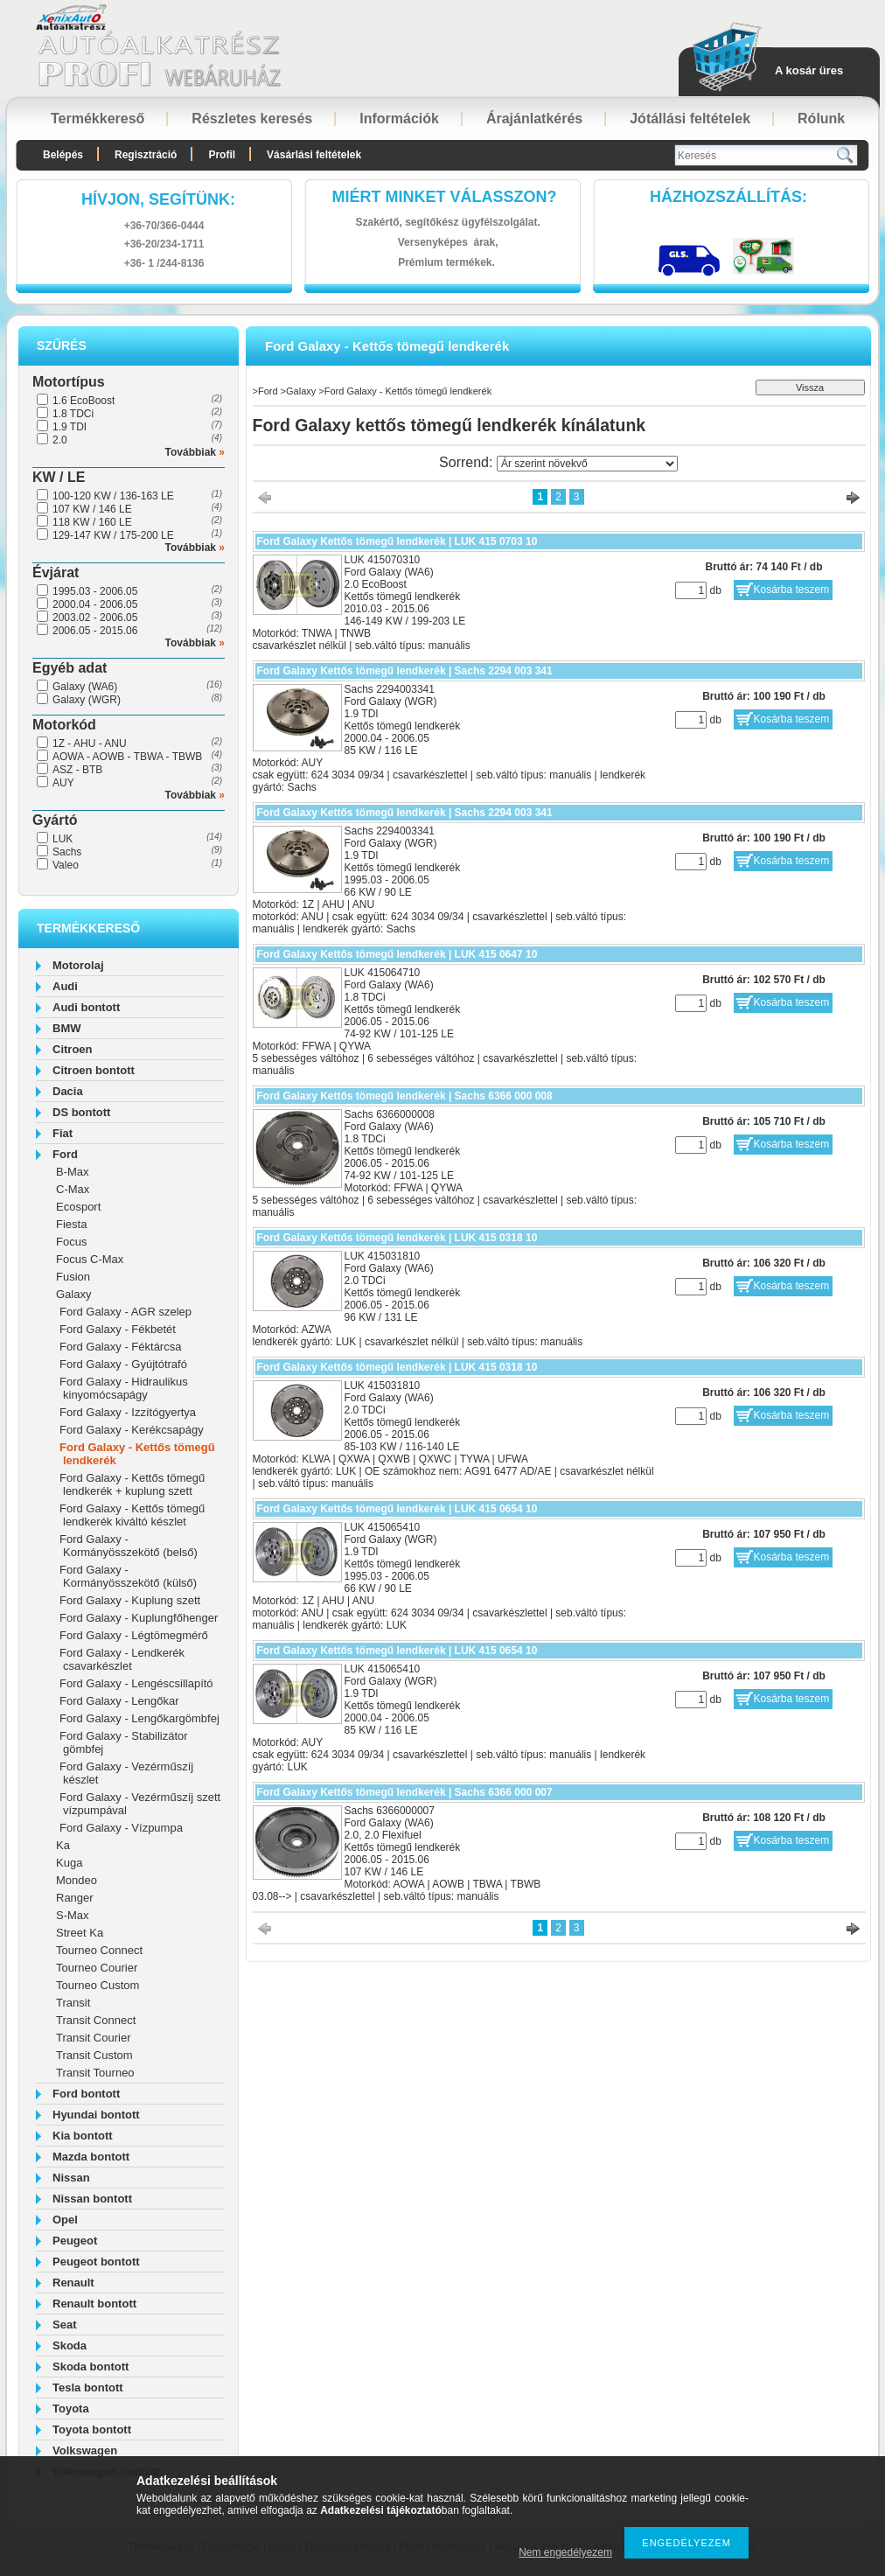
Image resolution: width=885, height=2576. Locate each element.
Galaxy (73, 1294)
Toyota (70, 2408)
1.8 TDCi (73, 414)
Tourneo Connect (99, 1950)
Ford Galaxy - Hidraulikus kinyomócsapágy (123, 1388)
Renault (73, 2282)
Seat (64, 2324)
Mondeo (76, 1880)
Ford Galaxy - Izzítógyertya (127, 1412)
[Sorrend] (587, 463)
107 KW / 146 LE (92, 509)
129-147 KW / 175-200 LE (113, 535)
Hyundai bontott (96, 2114)
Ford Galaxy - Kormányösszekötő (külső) (128, 1576)
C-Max (72, 1189)
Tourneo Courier (96, 1967)
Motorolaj (78, 965)
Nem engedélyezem (565, 2552)
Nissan (71, 2177)
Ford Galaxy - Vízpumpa (121, 1827)
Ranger (75, 1897)
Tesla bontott (87, 2387)
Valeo (65, 865)
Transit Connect (96, 2020)
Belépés (63, 155)
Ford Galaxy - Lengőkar (119, 1700)
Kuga (69, 1862)
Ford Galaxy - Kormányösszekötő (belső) (128, 1545)
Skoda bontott (90, 2366)
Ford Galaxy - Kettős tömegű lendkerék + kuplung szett (132, 1484)
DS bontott (81, 1112)
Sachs (66, 852)
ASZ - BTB (77, 770)
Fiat (62, 1133)
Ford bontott (86, 2093)
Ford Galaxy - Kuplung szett (129, 1600)
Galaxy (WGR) (86, 700)
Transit (73, 2002)
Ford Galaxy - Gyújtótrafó (123, 1364)
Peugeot (74, 2240)
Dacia (67, 1091)
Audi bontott (86, 1007)
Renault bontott (94, 2303)
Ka (63, 1845)
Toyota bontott (91, 2429)
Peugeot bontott (96, 2261)
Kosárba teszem (792, 589)
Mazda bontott (90, 2156)
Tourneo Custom (97, 1985)
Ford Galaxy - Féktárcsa (120, 1346)
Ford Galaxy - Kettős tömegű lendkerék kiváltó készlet (132, 1515)
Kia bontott (82, 2135)
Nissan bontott (92, 2198)
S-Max (72, 1915)
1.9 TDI (69, 427)
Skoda (69, 2345)
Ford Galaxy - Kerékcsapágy (131, 1429)
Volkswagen (84, 2450)
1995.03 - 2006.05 (94, 591)
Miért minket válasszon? (444, 197)
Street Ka (79, 1932)
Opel (65, 2219)
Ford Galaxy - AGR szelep (125, 1311)
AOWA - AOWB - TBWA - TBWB (127, 756)
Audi (65, 986)
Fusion (73, 1276)
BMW (66, 1028)
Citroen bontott (93, 1070)
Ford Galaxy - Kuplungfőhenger (138, 1617)
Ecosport (78, 1206)
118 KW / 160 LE (92, 522)
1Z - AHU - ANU (89, 743)
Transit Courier (93, 2037)
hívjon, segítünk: (158, 199)
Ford (65, 1154)
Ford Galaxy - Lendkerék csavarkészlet (122, 1659)
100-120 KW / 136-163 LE (113, 496)
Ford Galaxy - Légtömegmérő (133, 1635)
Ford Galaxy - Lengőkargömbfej (139, 1718)
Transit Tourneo (95, 2072)
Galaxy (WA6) (84, 687)
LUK (62, 839)
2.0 (59, 440)
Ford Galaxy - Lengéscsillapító (136, 1683)
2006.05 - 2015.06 (94, 631)
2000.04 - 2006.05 (94, 604)
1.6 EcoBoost (83, 400)
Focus (71, 1241)
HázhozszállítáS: (728, 197)
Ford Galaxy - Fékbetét (117, 1329)
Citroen (72, 1049)
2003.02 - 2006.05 (94, 617)
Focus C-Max (89, 1259)
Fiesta (71, 1224)
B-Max (72, 1171)
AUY (63, 783)
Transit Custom (94, 2055)
